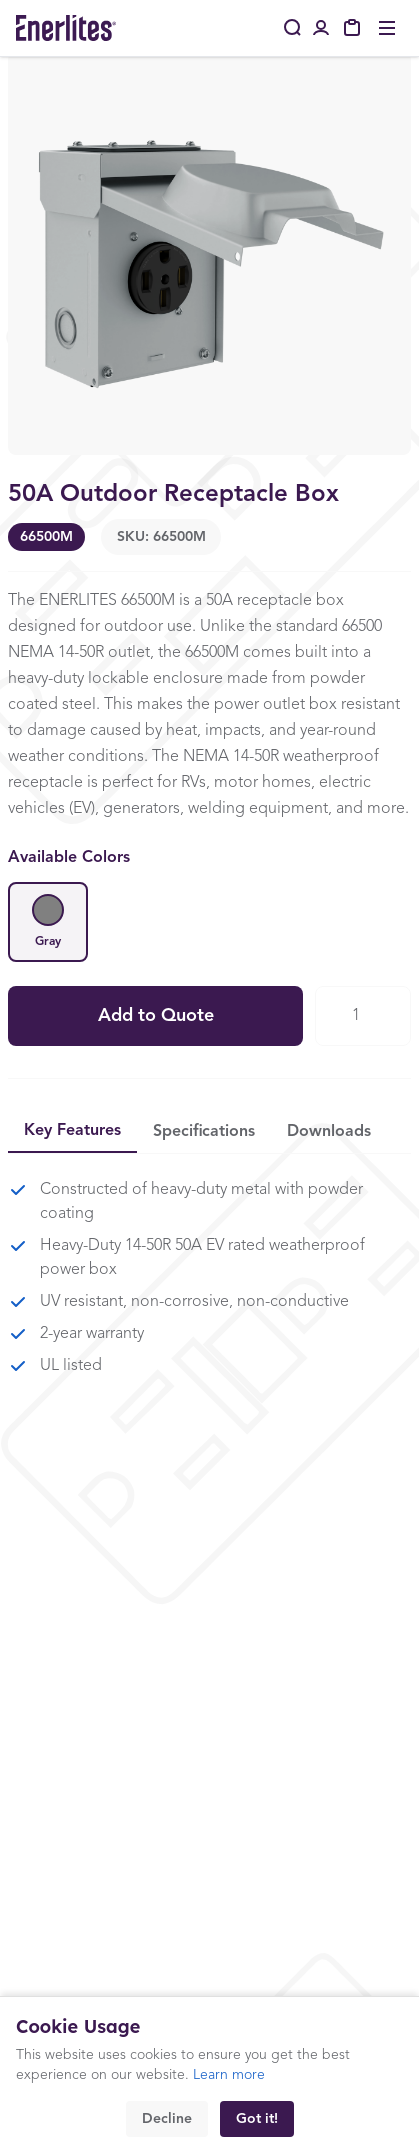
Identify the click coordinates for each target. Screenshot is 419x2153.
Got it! (257, 2119)
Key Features (72, 1131)
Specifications (204, 1132)
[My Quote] (353, 28)
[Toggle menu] (387, 28)
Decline (167, 2119)
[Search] (293, 28)
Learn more (229, 2075)
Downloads (329, 1132)
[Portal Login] (321, 28)
